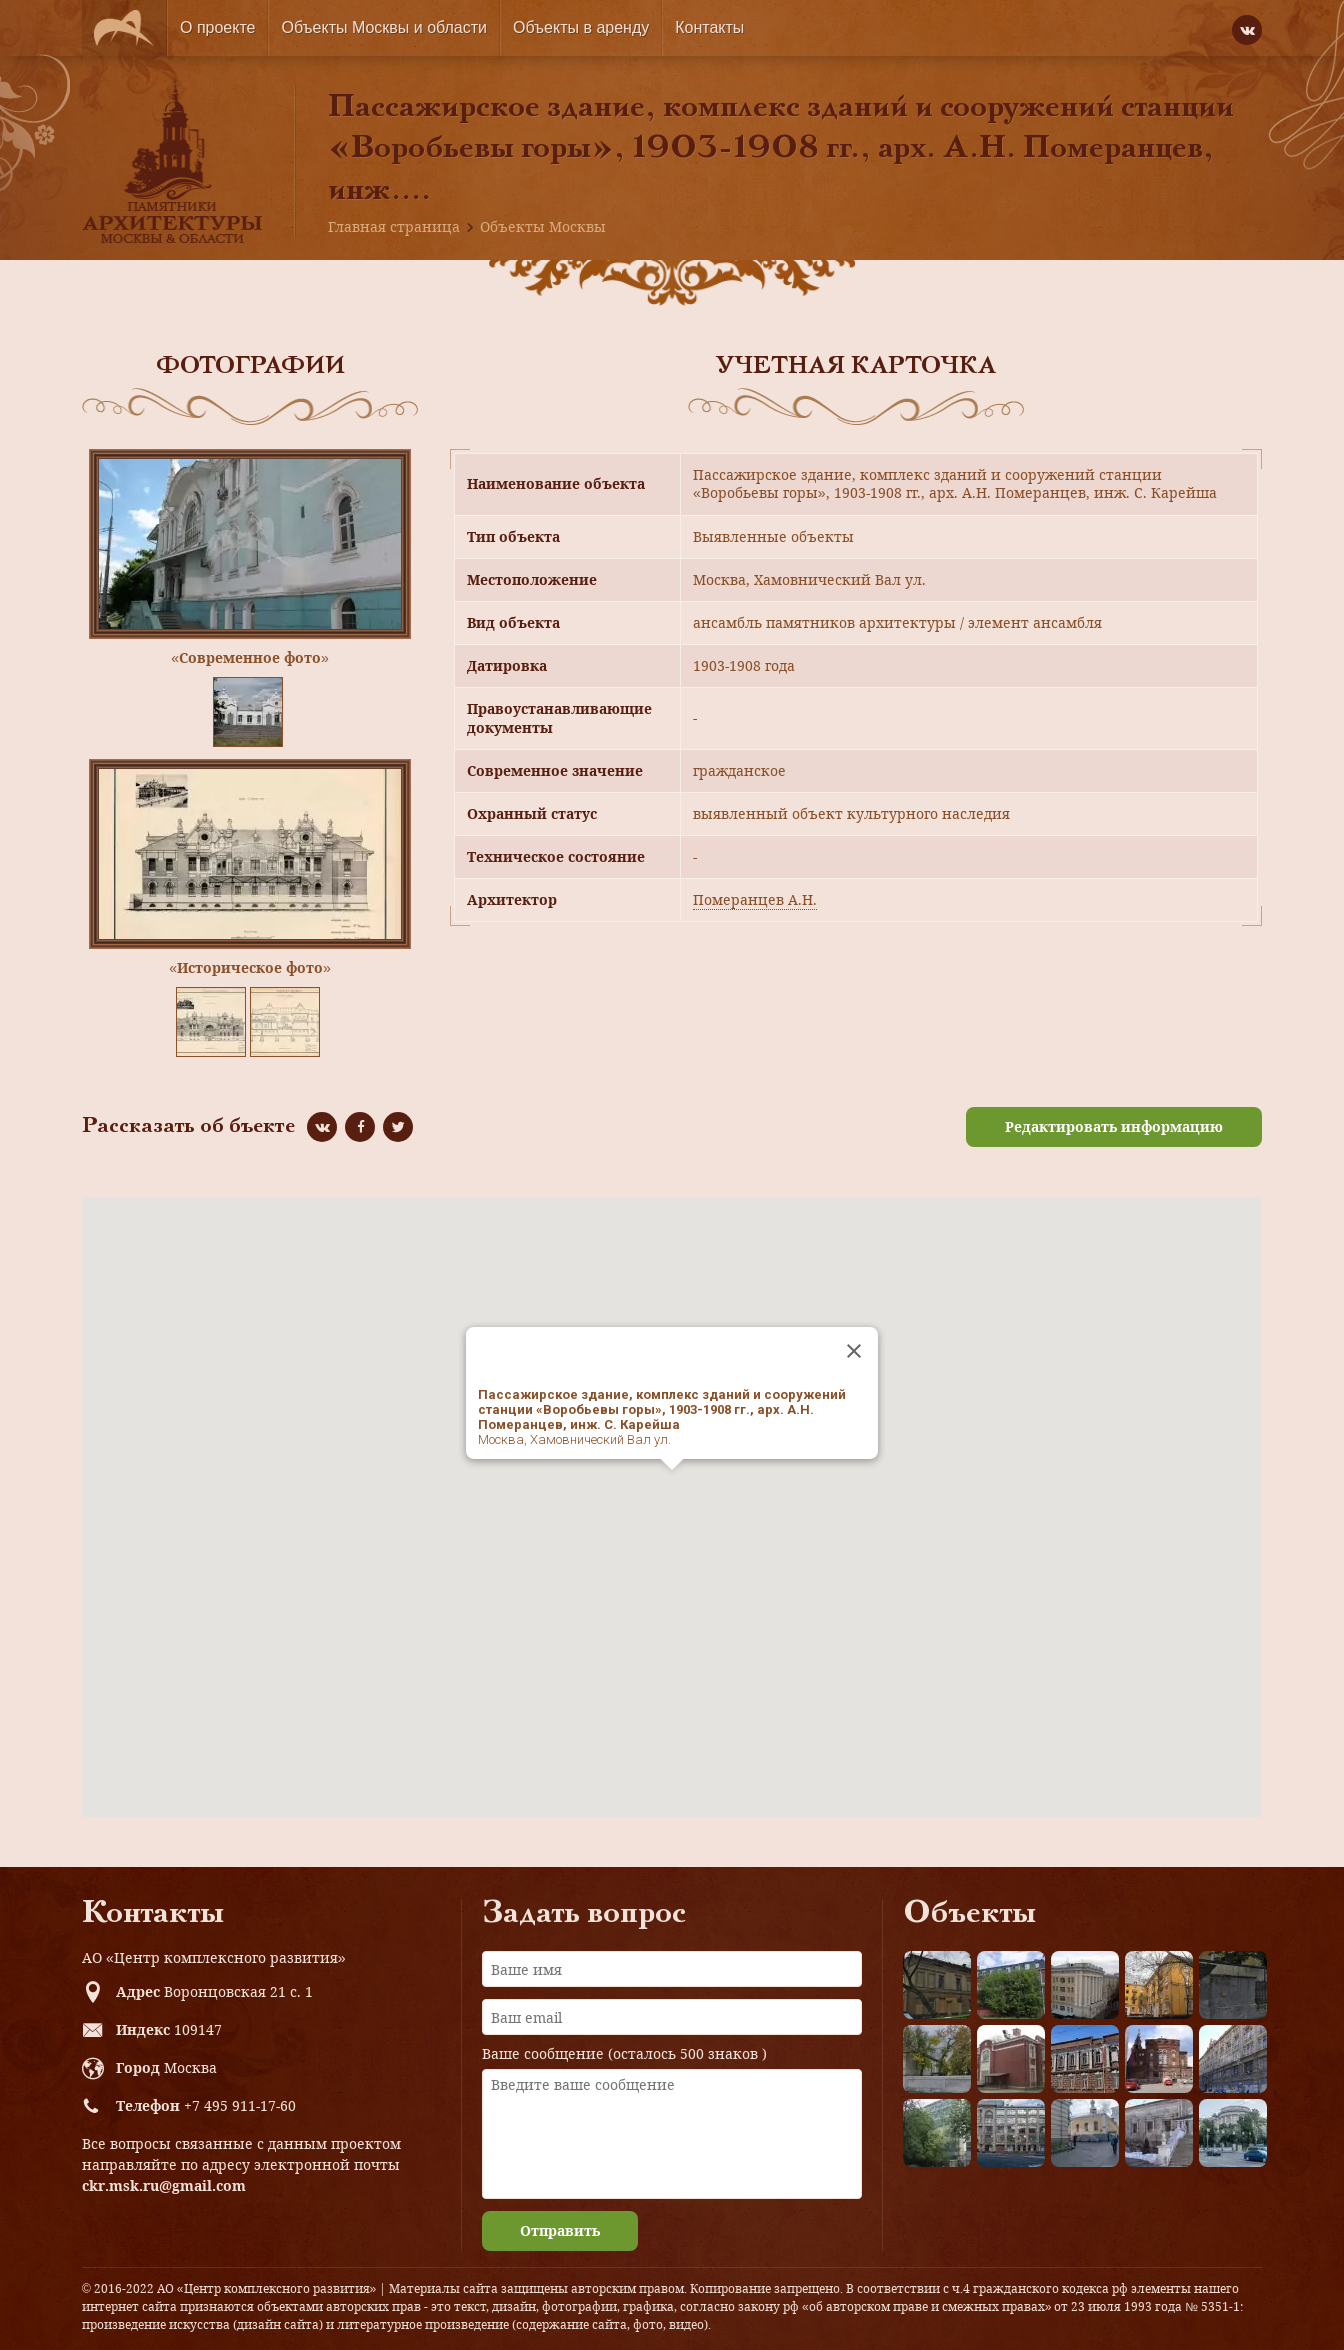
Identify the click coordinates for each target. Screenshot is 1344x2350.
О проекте (217, 27)
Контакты (709, 27)
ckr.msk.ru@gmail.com (164, 2185)
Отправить (560, 2230)
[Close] (854, 1351)
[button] (672, 1488)
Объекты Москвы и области (384, 27)
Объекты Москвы (543, 226)
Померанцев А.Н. (755, 899)
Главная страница (394, 226)
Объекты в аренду (581, 27)
